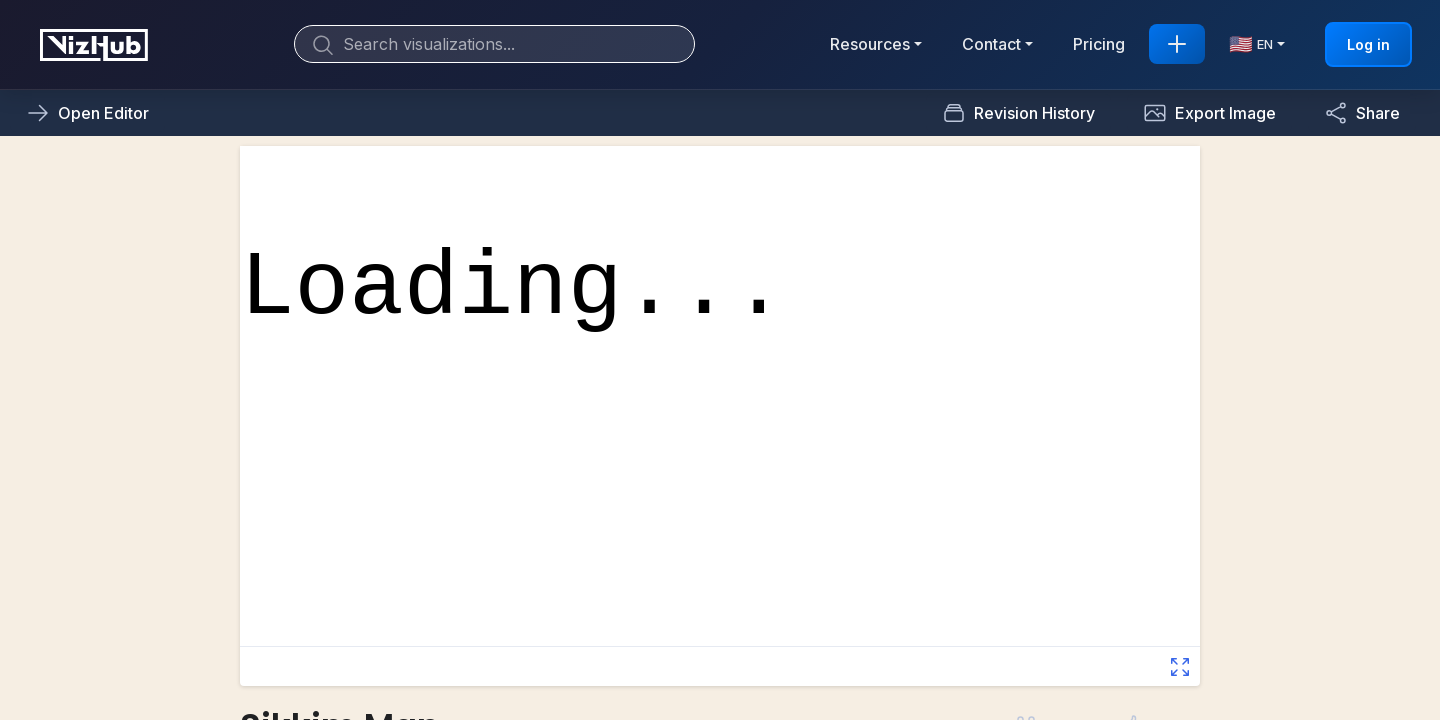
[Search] (494, 44)
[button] (1209, 113)
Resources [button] (870, 44)
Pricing (1099, 44)
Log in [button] (1368, 44)
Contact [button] (991, 44)
